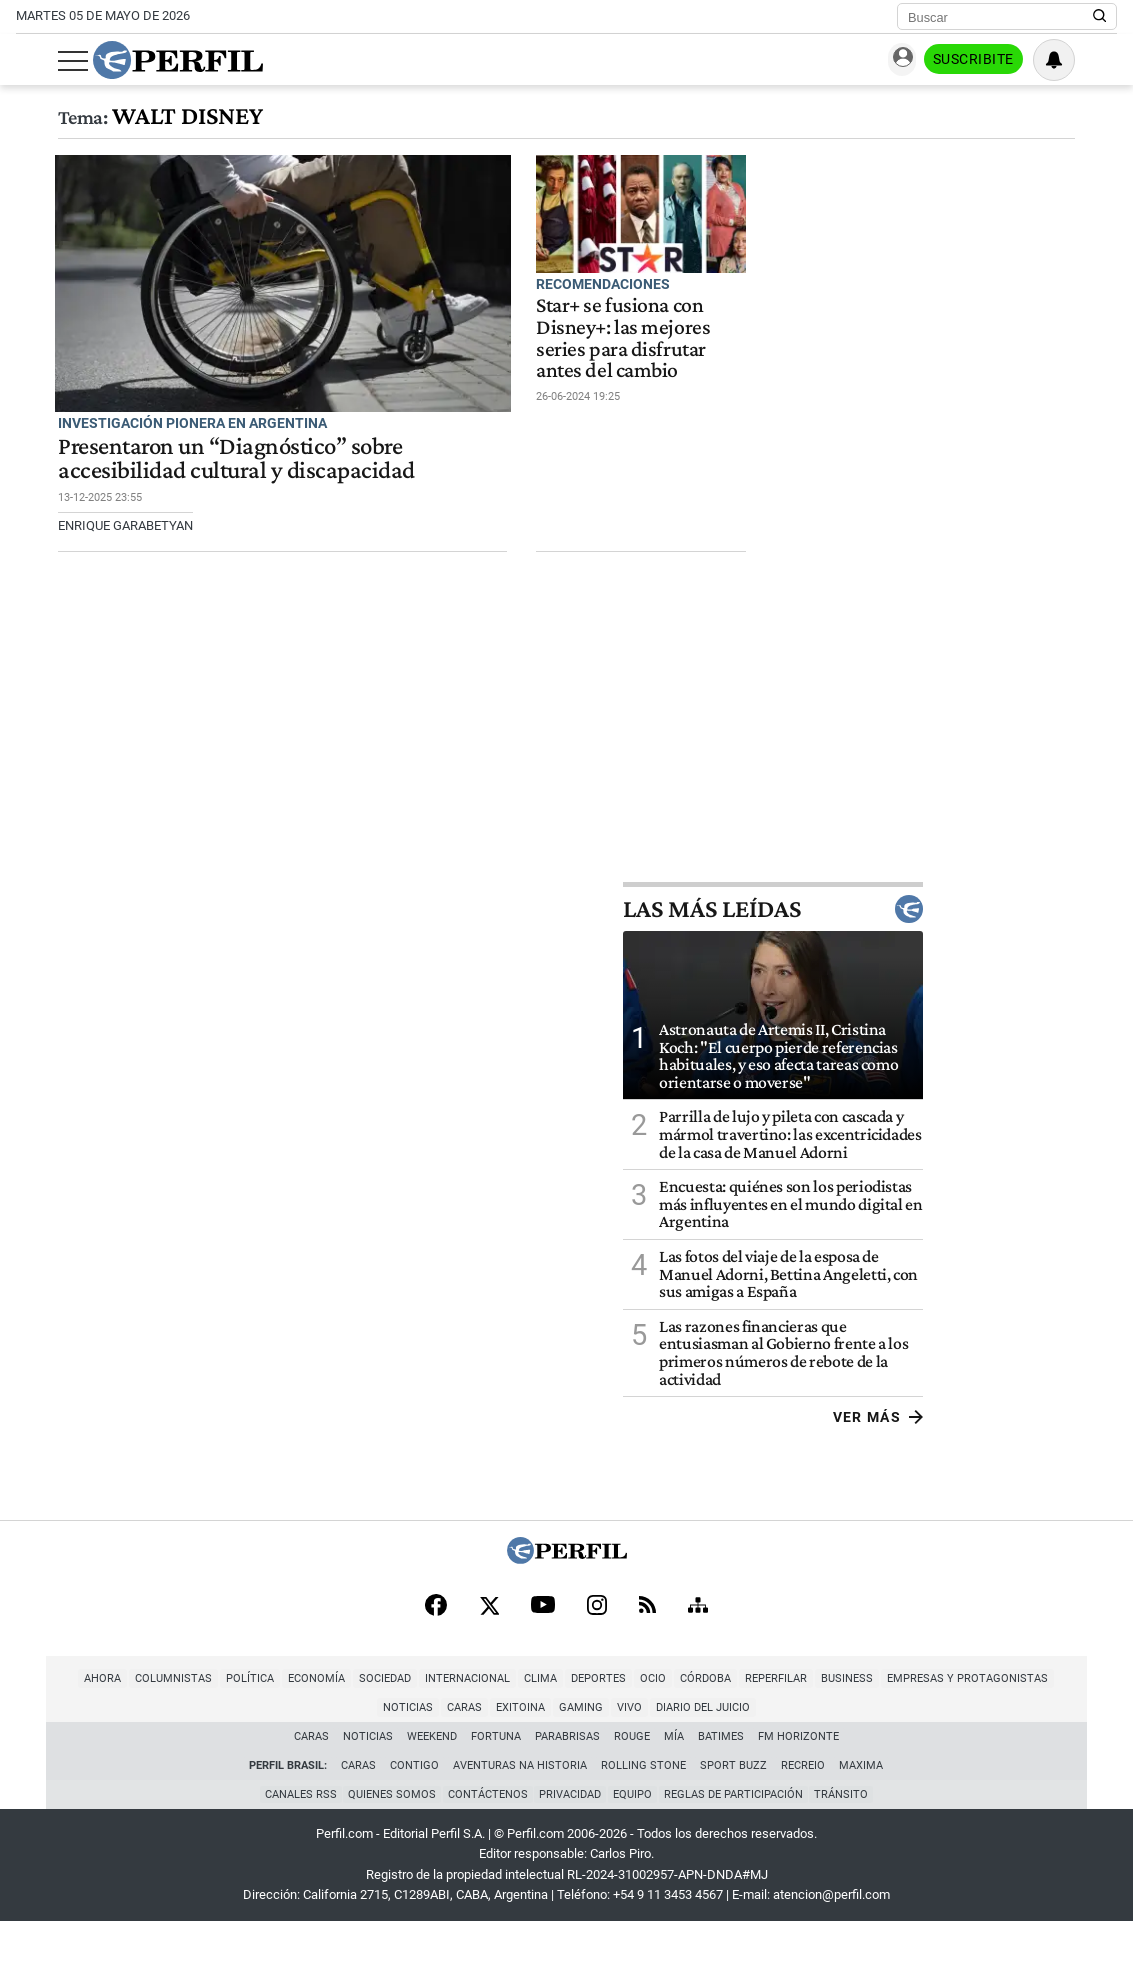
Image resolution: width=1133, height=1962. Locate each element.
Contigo (415, 1803)
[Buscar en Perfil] (1100, 17)
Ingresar (917, 60)
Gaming (525, 1745)
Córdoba (649, 1716)
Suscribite (1015, 61)
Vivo (573, 1745)
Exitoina (464, 1745)
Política (194, 1716)
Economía (260, 1716)
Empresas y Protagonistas (911, 1716)
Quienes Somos (388, 1833)
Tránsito (849, 1833)
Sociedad (329, 1716)
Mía (674, 1774)
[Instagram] (597, 1643)
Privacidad (571, 1833)
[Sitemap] (698, 1643)
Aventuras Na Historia (521, 1803)
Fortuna (496, 1774)
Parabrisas (567, 1774)
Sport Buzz (734, 1803)
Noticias (1031, 1716)
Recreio (804, 1803)
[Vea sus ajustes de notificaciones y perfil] (1096, 60)
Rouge (632, 1774)
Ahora (46, 1716)
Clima (484, 1716)
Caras (1087, 1716)
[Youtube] (543, 1643)
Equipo (635, 1833)
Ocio (597, 1716)
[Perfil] (567, 1594)
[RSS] (647, 1643)
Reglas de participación (738, 1833)
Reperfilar (720, 1716)
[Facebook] (436, 1643)
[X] (489, 1643)
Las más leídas (967, 945)
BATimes (721, 1774)
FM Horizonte (798, 1774)
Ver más (1071, 1454)
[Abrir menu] (31, 61)
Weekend (432, 1774)
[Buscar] (1000, 17)
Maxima (862, 1803)
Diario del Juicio (647, 1745)
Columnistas (117, 1716)
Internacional (411, 1716)
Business (791, 1716)
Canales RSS (294, 1833)
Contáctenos (486, 1833)
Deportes (542, 1716)
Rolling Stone (644, 1803)
